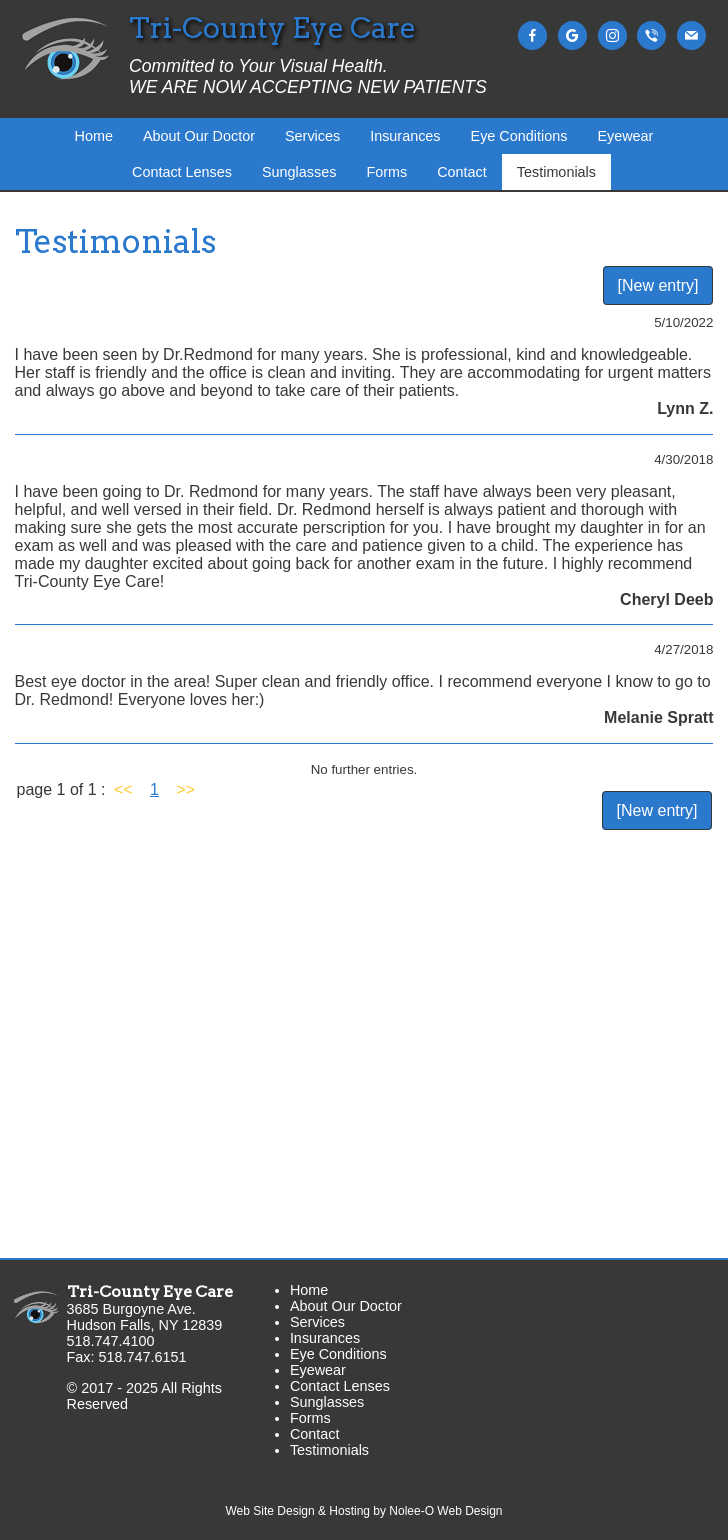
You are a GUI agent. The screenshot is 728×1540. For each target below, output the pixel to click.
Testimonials (556, 172)
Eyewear (625, 136)
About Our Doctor (199, 136)
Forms (386, 172)
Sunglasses (299, 172)
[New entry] (658, 285)
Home (94, 136)
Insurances (405, 136)
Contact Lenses (182, 172)
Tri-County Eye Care (150, 1291)
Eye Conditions (519, 136)
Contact (462, 172)
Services (312, 136)
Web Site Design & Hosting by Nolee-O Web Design (363, 1511)
